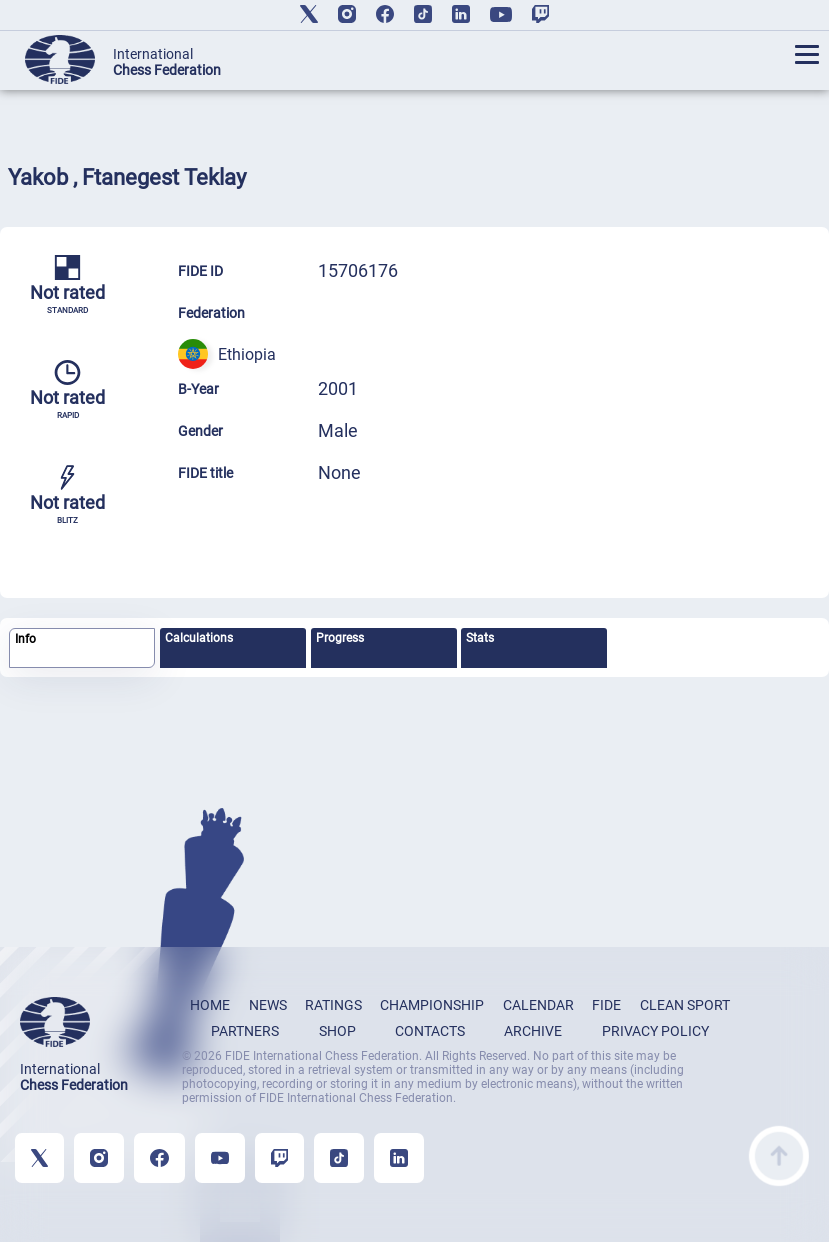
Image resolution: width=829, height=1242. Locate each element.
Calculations (199, 638)
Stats (480, 638)
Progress (340, 638)
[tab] (82, 648)
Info (25, 639)
